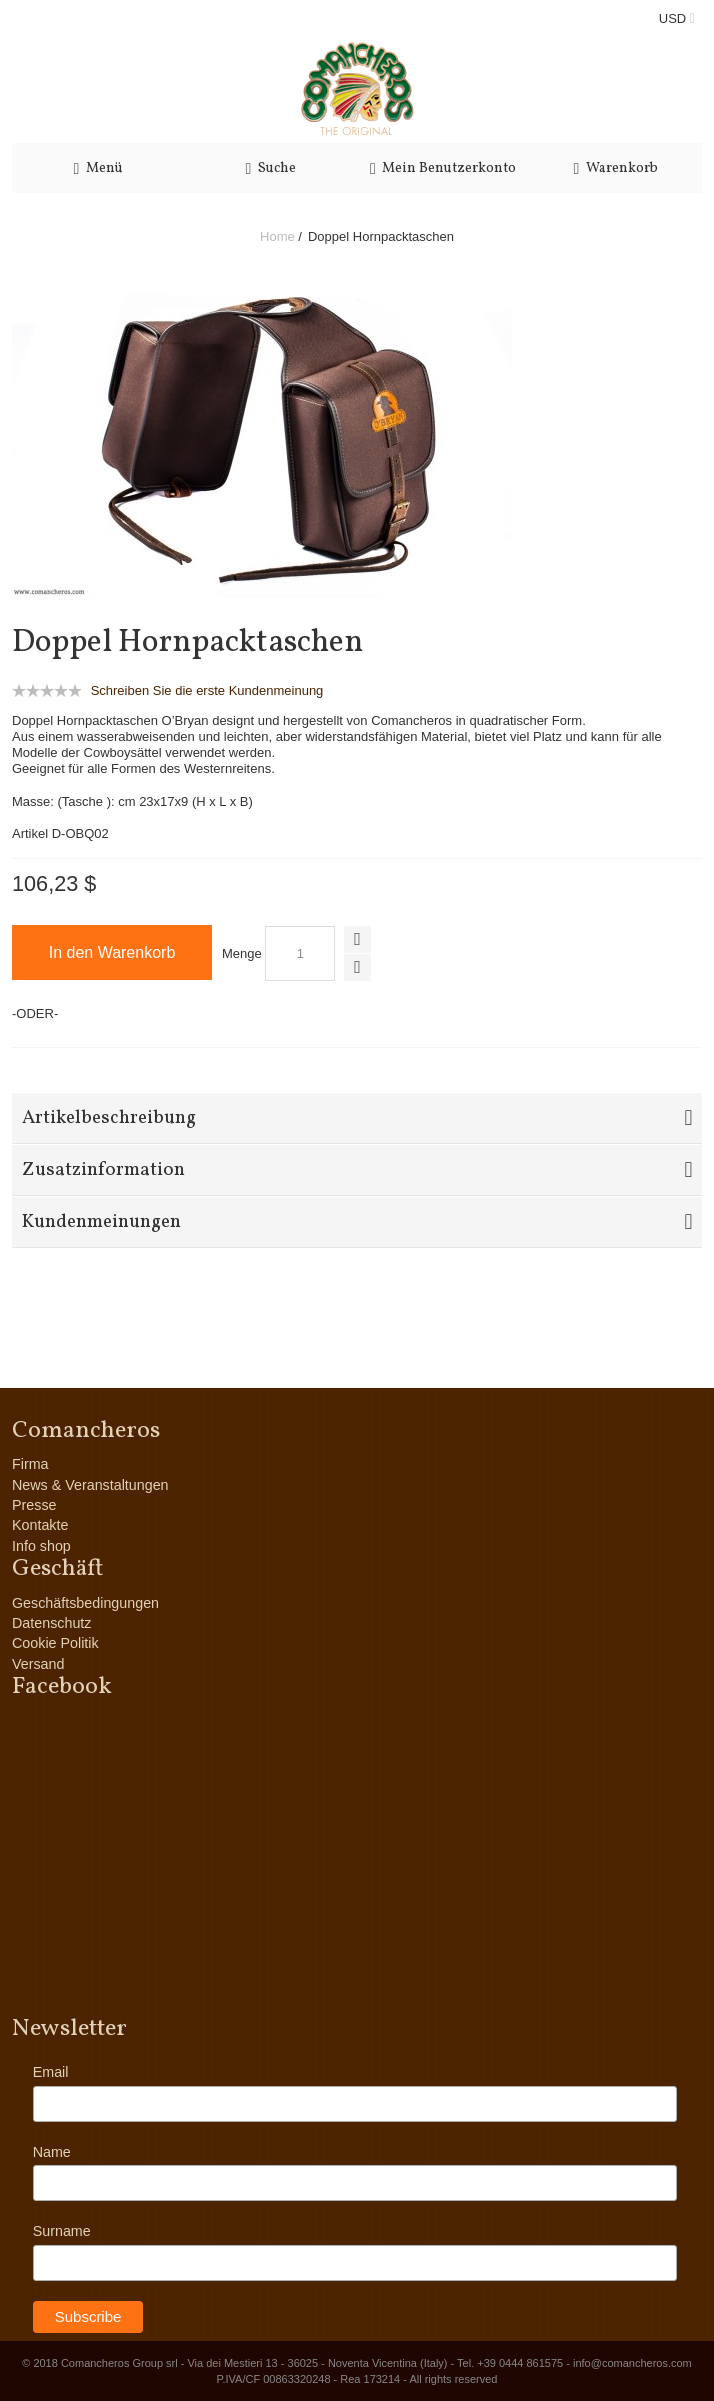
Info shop (41, 1546)
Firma (30, 1464)
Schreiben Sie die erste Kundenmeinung (207, 690)
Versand (38, 1664)
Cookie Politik (55, 1643)
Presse (34, 1505)
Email (51, 2072)
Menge (242, 953)
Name (52, 2152)
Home (277, 236)
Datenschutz (51, 1623)
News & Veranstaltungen (90, 1485)
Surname (62, 2231)
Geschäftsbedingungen (85, 1603)
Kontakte (40, 1525)
